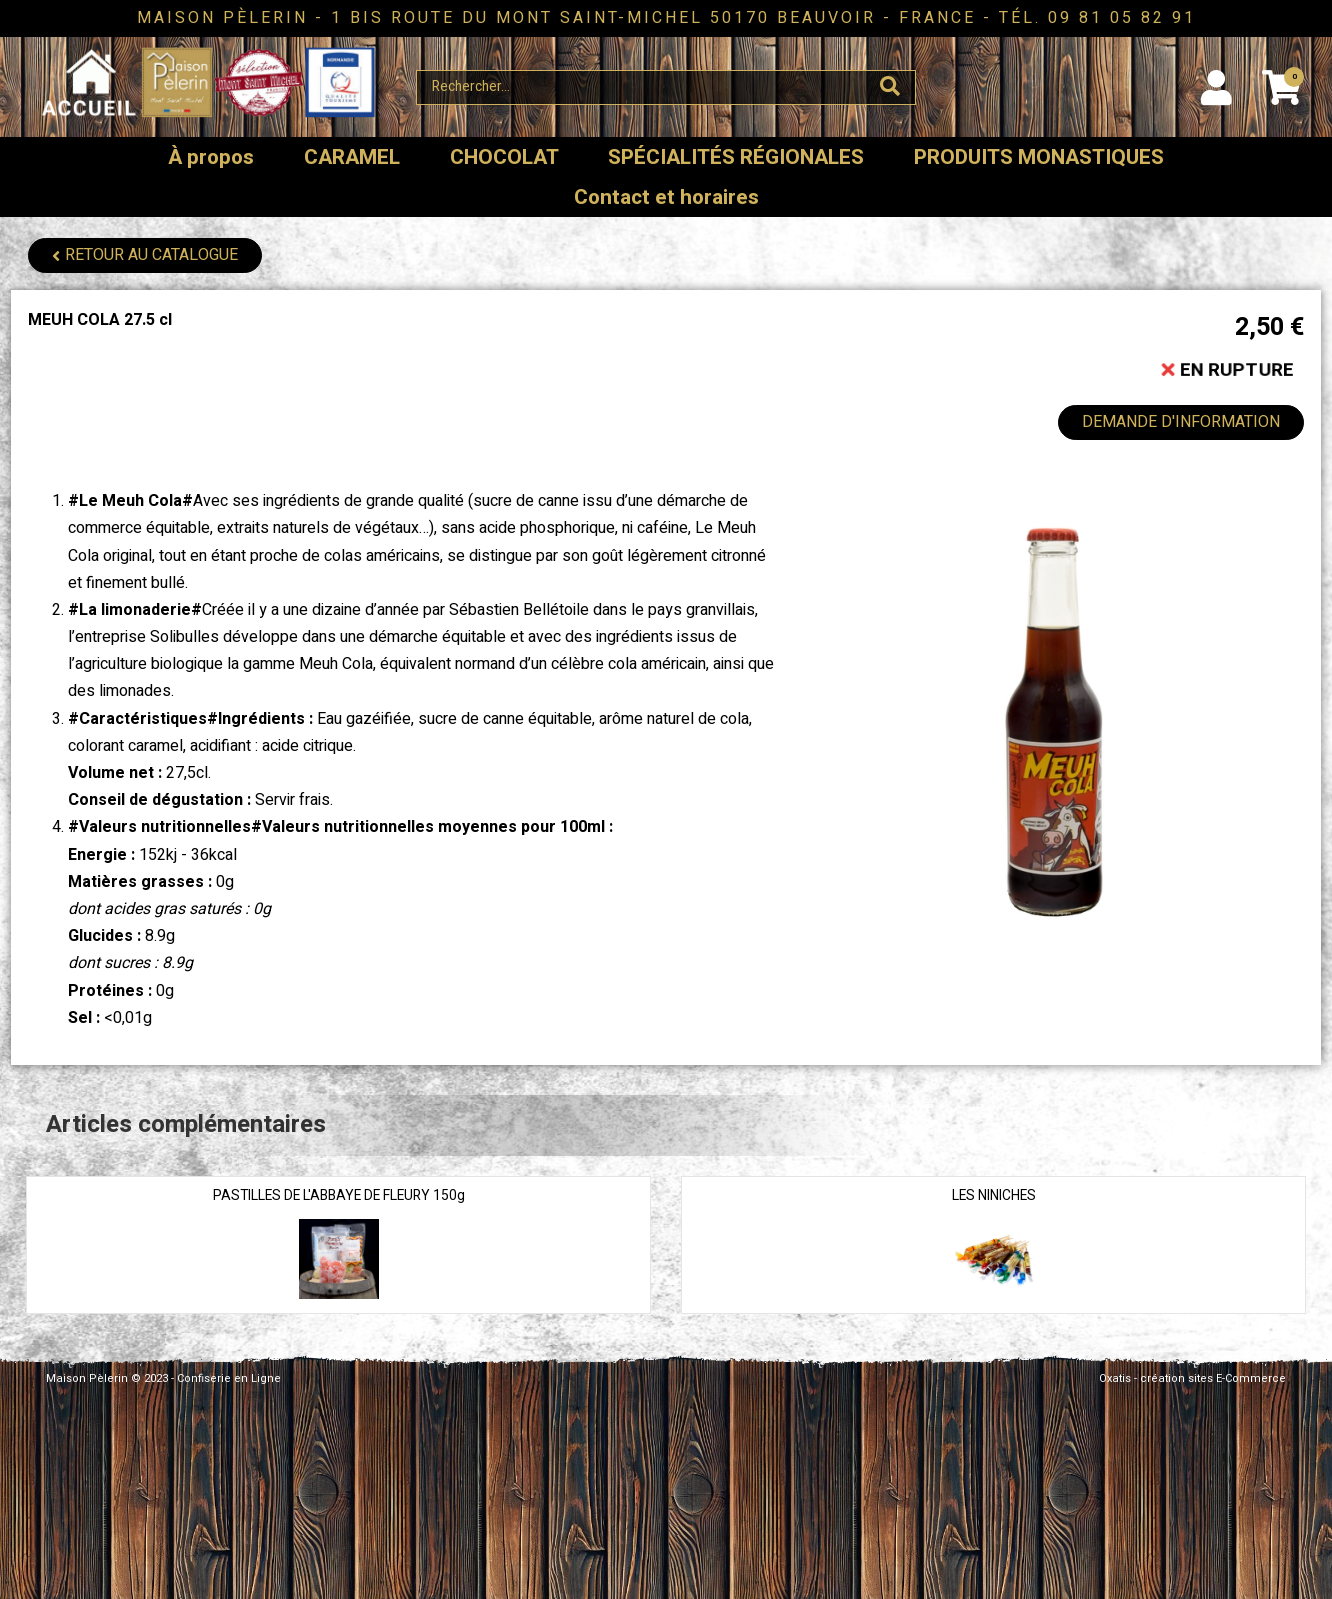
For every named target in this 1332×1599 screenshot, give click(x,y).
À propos (211, 157)
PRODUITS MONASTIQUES (1039, 157)
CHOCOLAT (504, 157)
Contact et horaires (666, 197)
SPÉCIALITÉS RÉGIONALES (736, 157)
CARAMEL (352, 157)
